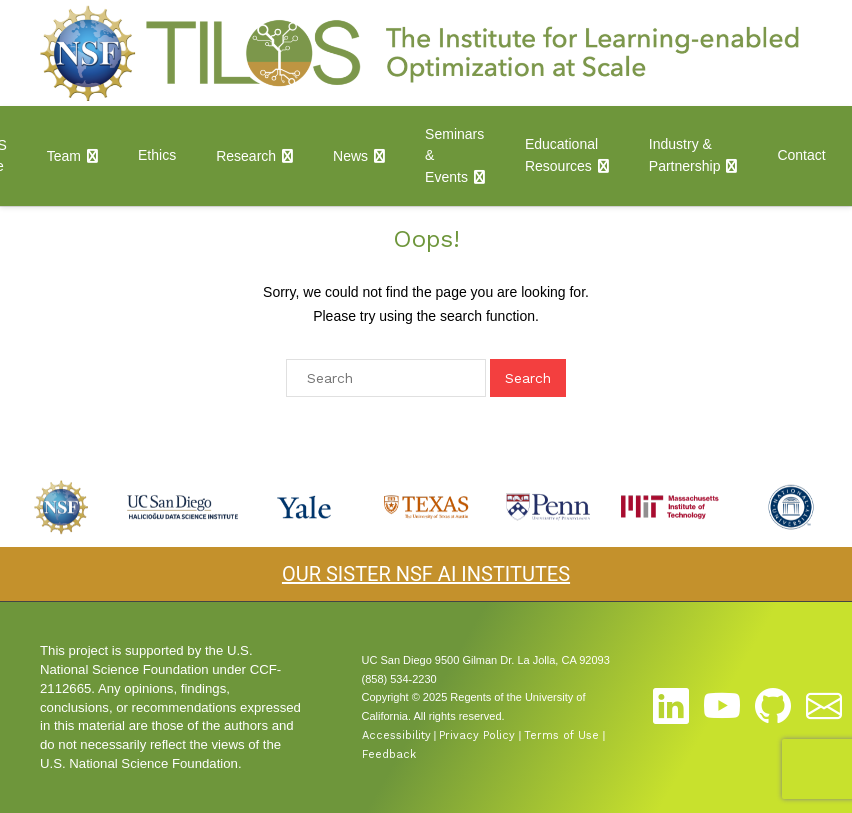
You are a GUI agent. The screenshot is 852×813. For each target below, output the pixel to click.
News (350, 156)
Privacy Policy (477, 735)
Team (64, 156)
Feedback (389, 754)
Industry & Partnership (685, 155)
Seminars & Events (454, 155)
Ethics (157, 155)
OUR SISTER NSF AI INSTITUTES (426, 574)
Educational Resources (561, 155)
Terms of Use (561, 735)
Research (246, 156)
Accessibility (396, 735)
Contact (801, 155)
